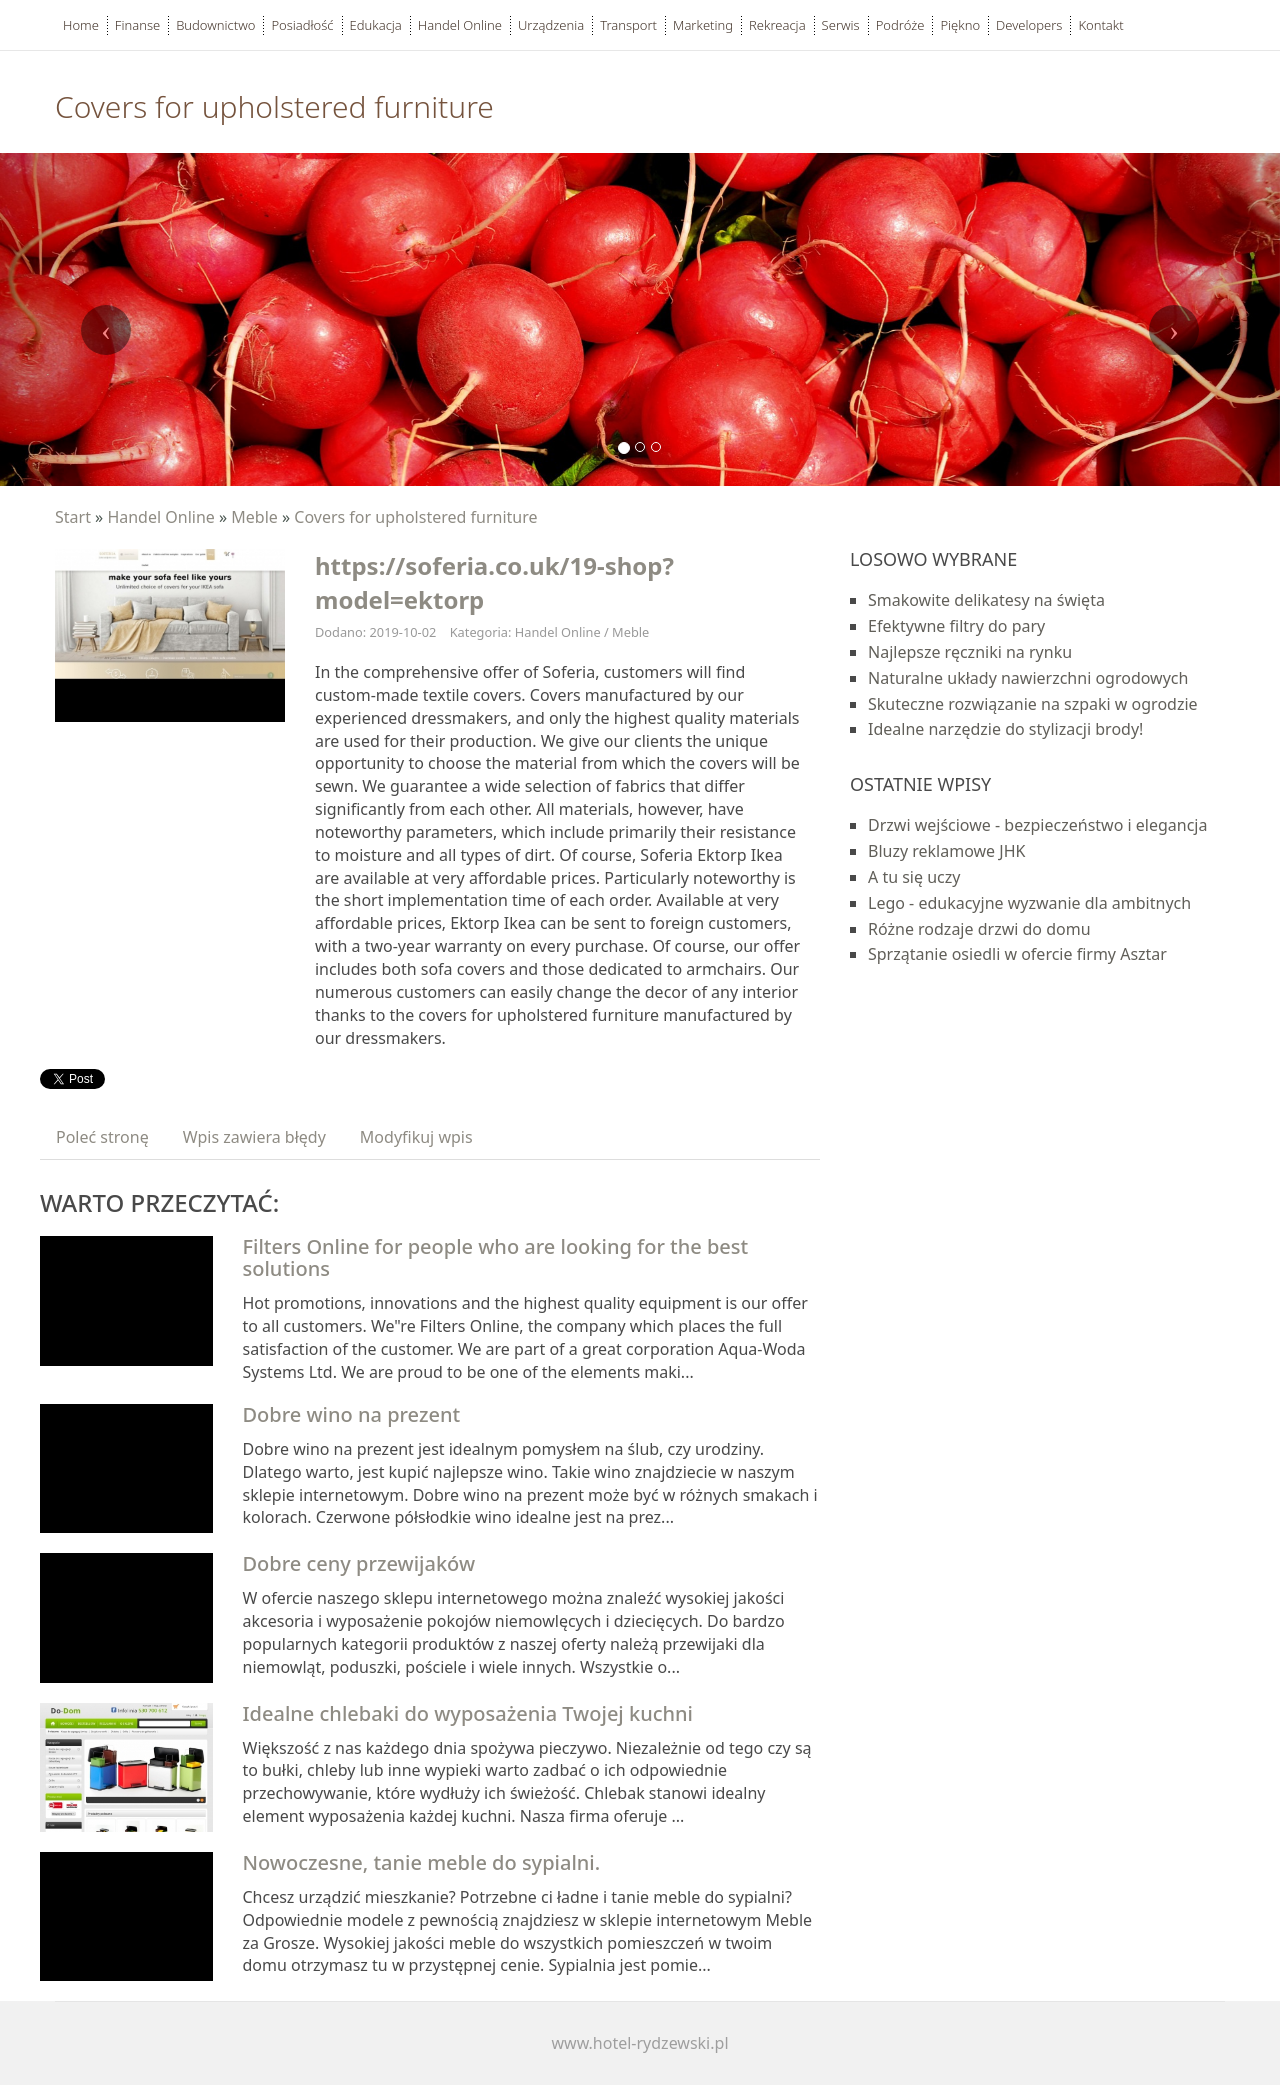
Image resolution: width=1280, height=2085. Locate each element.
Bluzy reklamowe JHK (946, 851)
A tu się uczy (914, 877)
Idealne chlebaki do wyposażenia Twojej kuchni (468, 1713)
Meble (254, 517)
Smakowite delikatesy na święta (986, 600)
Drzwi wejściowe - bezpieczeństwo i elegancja (1037, 825)
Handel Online (160, 517)
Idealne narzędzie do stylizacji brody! (1005, 729)
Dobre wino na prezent (352, 1414)
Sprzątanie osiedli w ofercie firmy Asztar (1017, 954)
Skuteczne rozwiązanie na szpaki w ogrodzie (1033, 704)
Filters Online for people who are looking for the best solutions (496, 1257)
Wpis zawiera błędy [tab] (254, 1137)
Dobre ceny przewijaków (359, 1563)
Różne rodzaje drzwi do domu (979, 929)
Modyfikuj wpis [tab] (416, 1137)
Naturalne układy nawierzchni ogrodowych (1028, 678)
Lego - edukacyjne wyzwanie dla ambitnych (1029, 903)
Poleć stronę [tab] (102, 1137)
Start (73, 517)
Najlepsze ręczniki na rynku (970, 652)
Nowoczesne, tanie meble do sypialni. (422, 1862)
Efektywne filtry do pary (956, 626)
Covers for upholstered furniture (415, 517)
